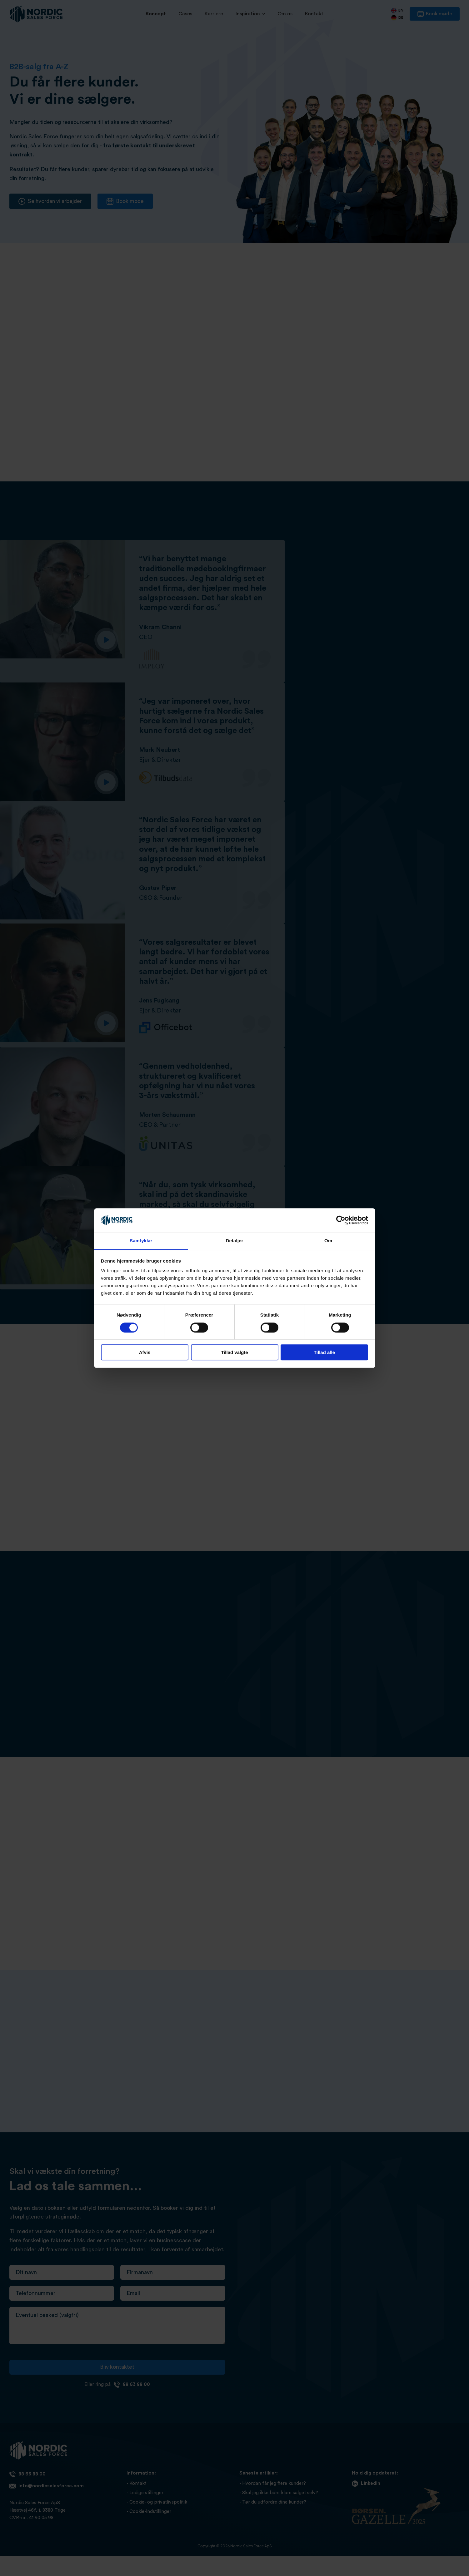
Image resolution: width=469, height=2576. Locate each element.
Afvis (145, 1352)
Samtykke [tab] (141, 1240)
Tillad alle (324, 1352)
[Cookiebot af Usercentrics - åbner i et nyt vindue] (340, 1220)
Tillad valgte (234, 1352)
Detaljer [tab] (234, 1240)
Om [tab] (328, 1240)
